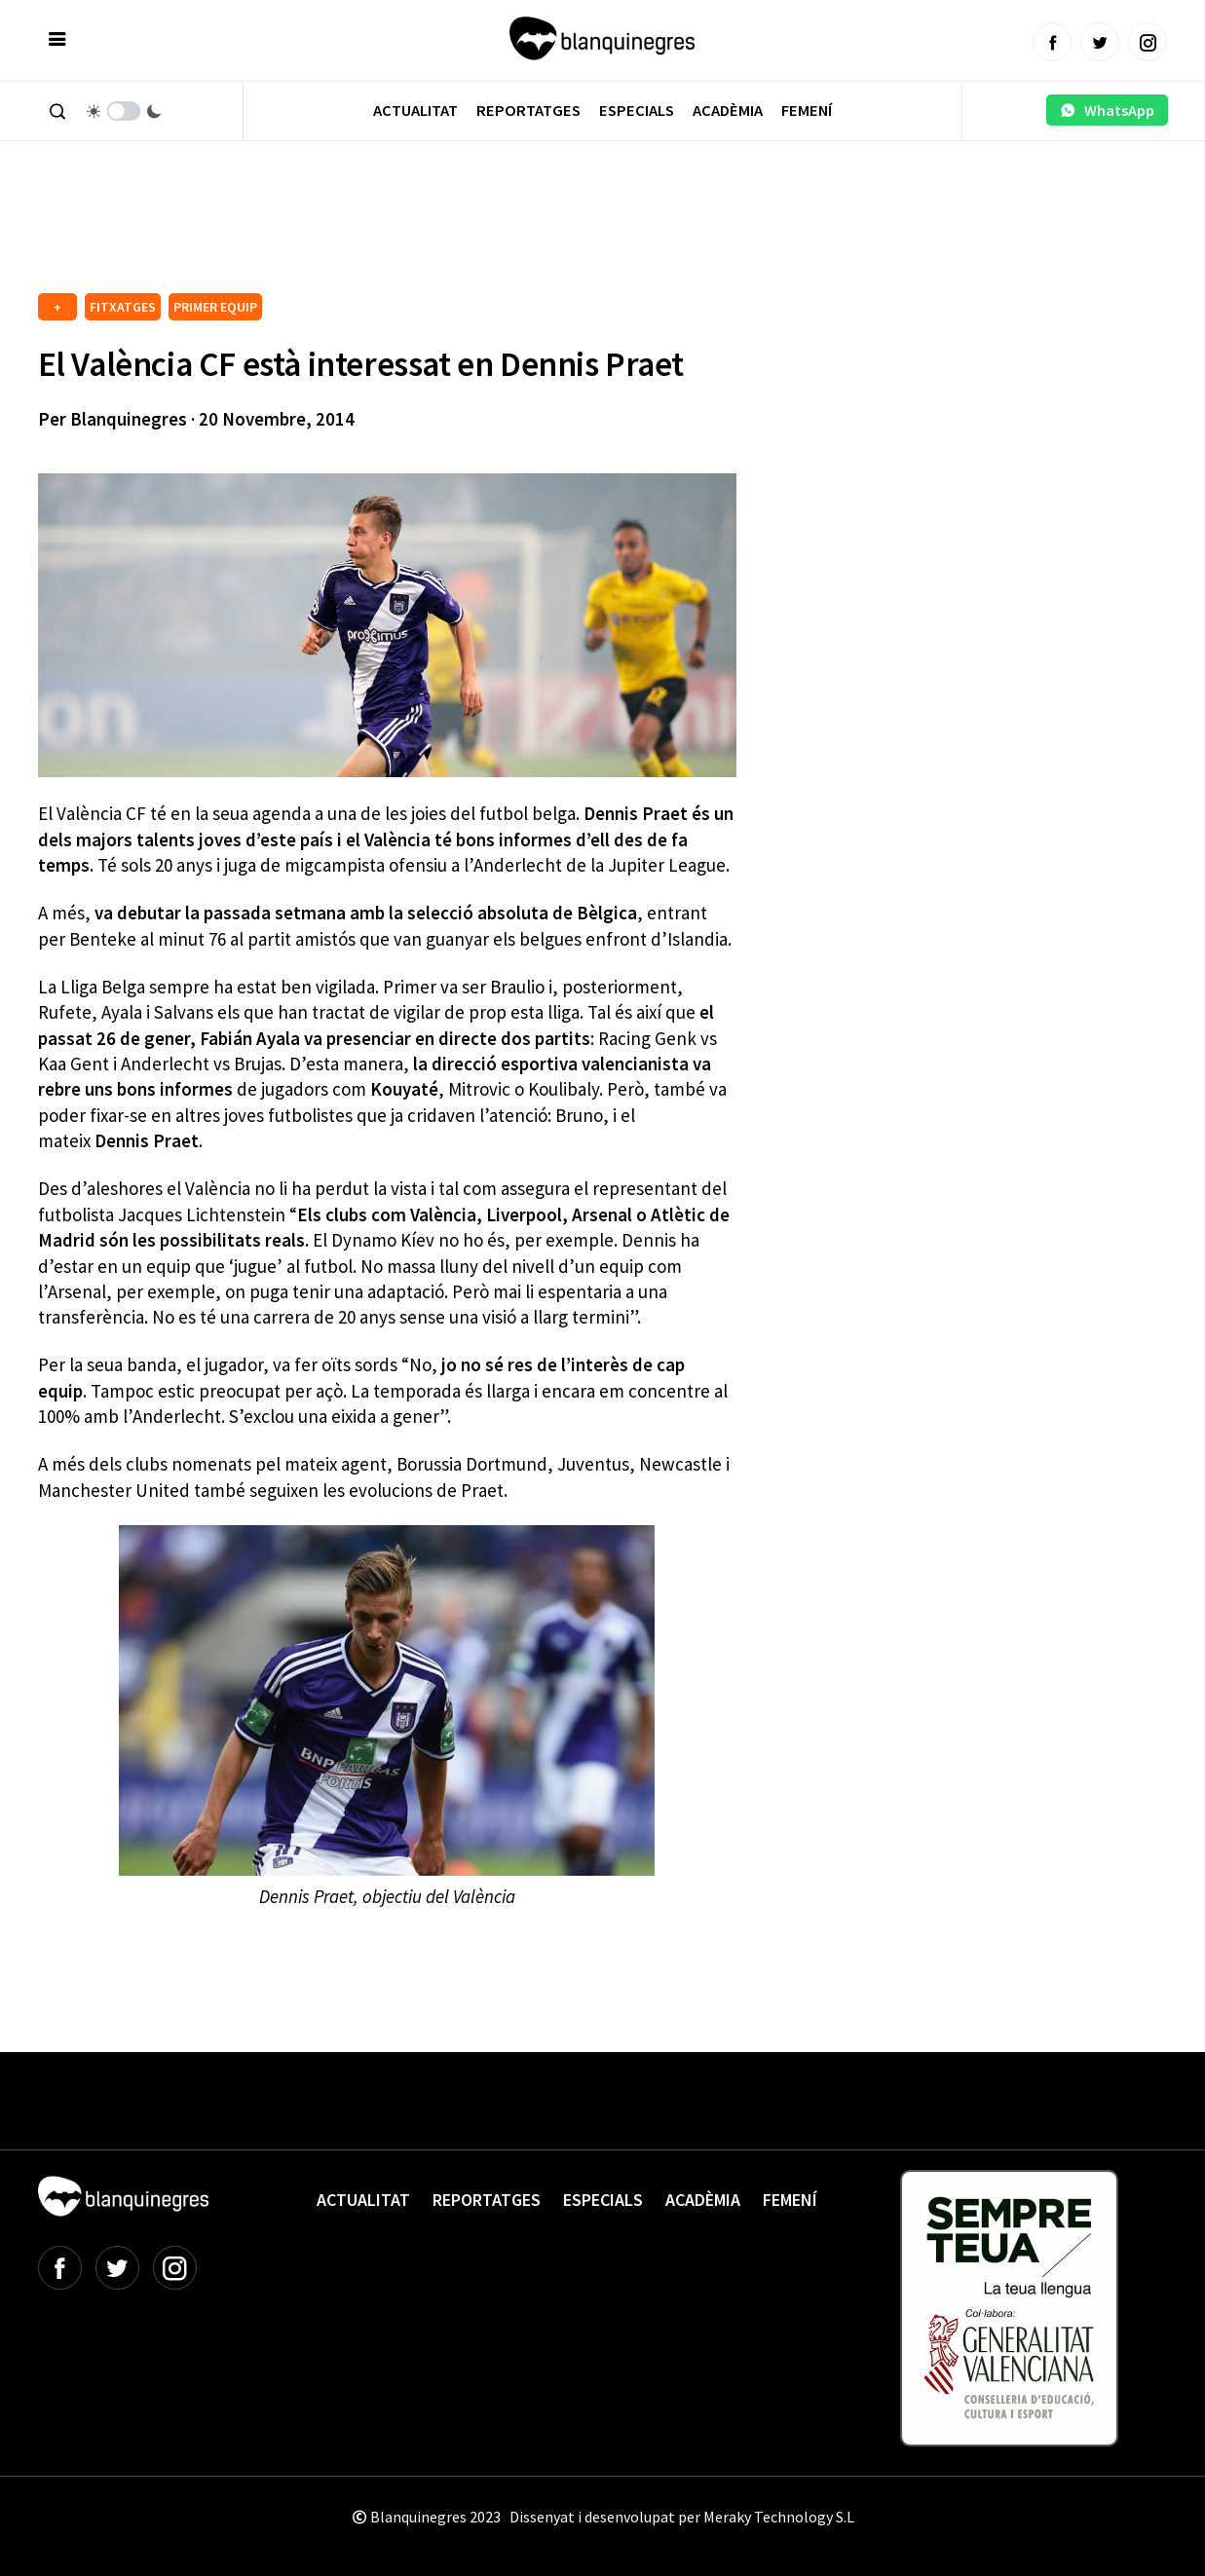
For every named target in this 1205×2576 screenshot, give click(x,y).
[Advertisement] (392, 234)
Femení (806, 110)
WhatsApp (1107, 110)
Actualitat (415, 110)
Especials (636, 110)
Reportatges (528, 110)
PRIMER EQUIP (215, 307)
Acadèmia (728, 110)
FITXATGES (123, 307)
